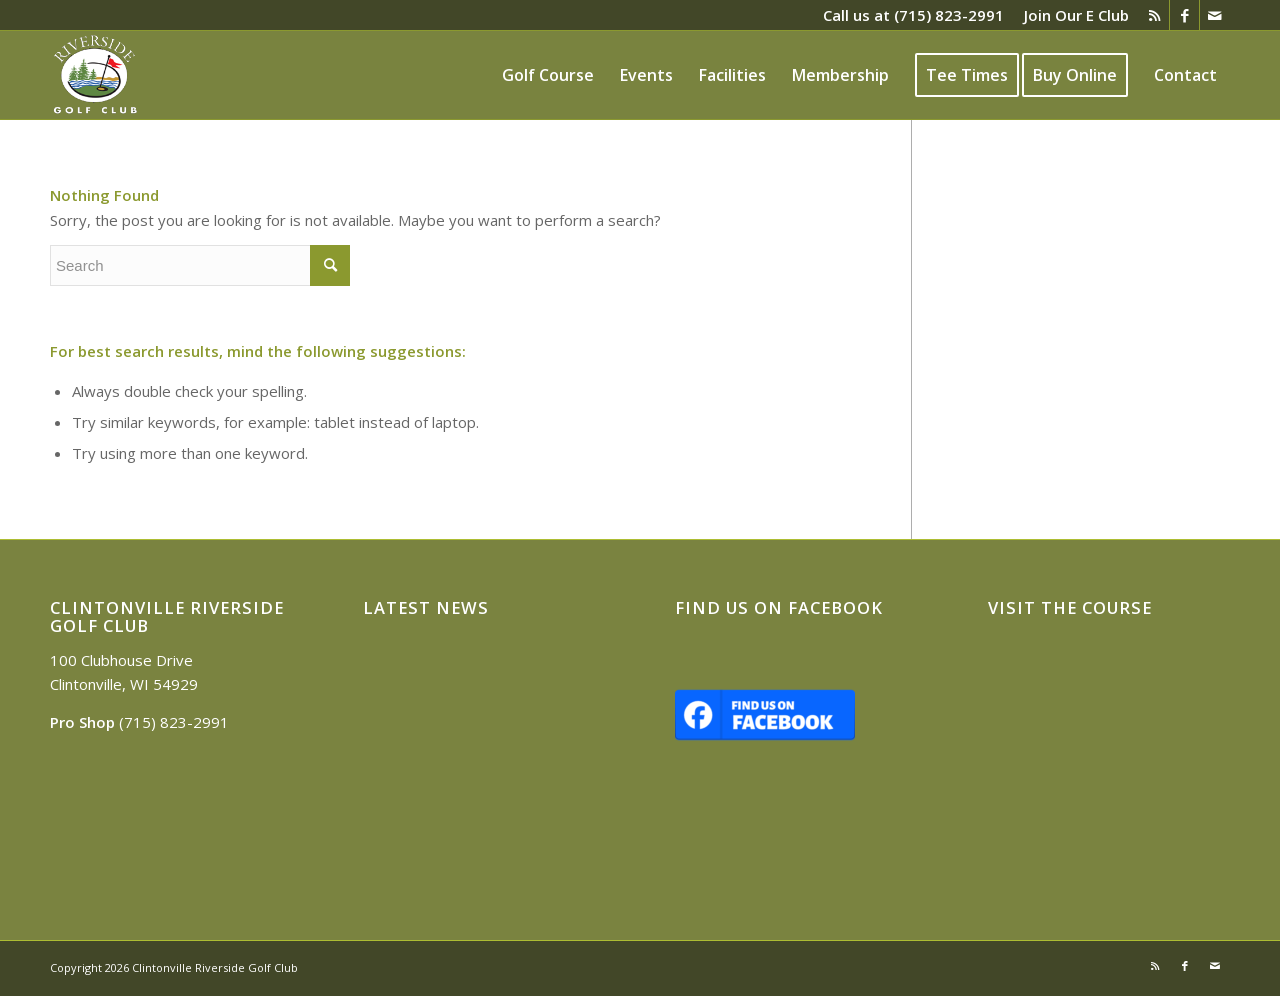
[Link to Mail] (1215, 15)
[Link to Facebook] (1184, 15)
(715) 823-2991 (949, 15)
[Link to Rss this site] (1154, 15)
